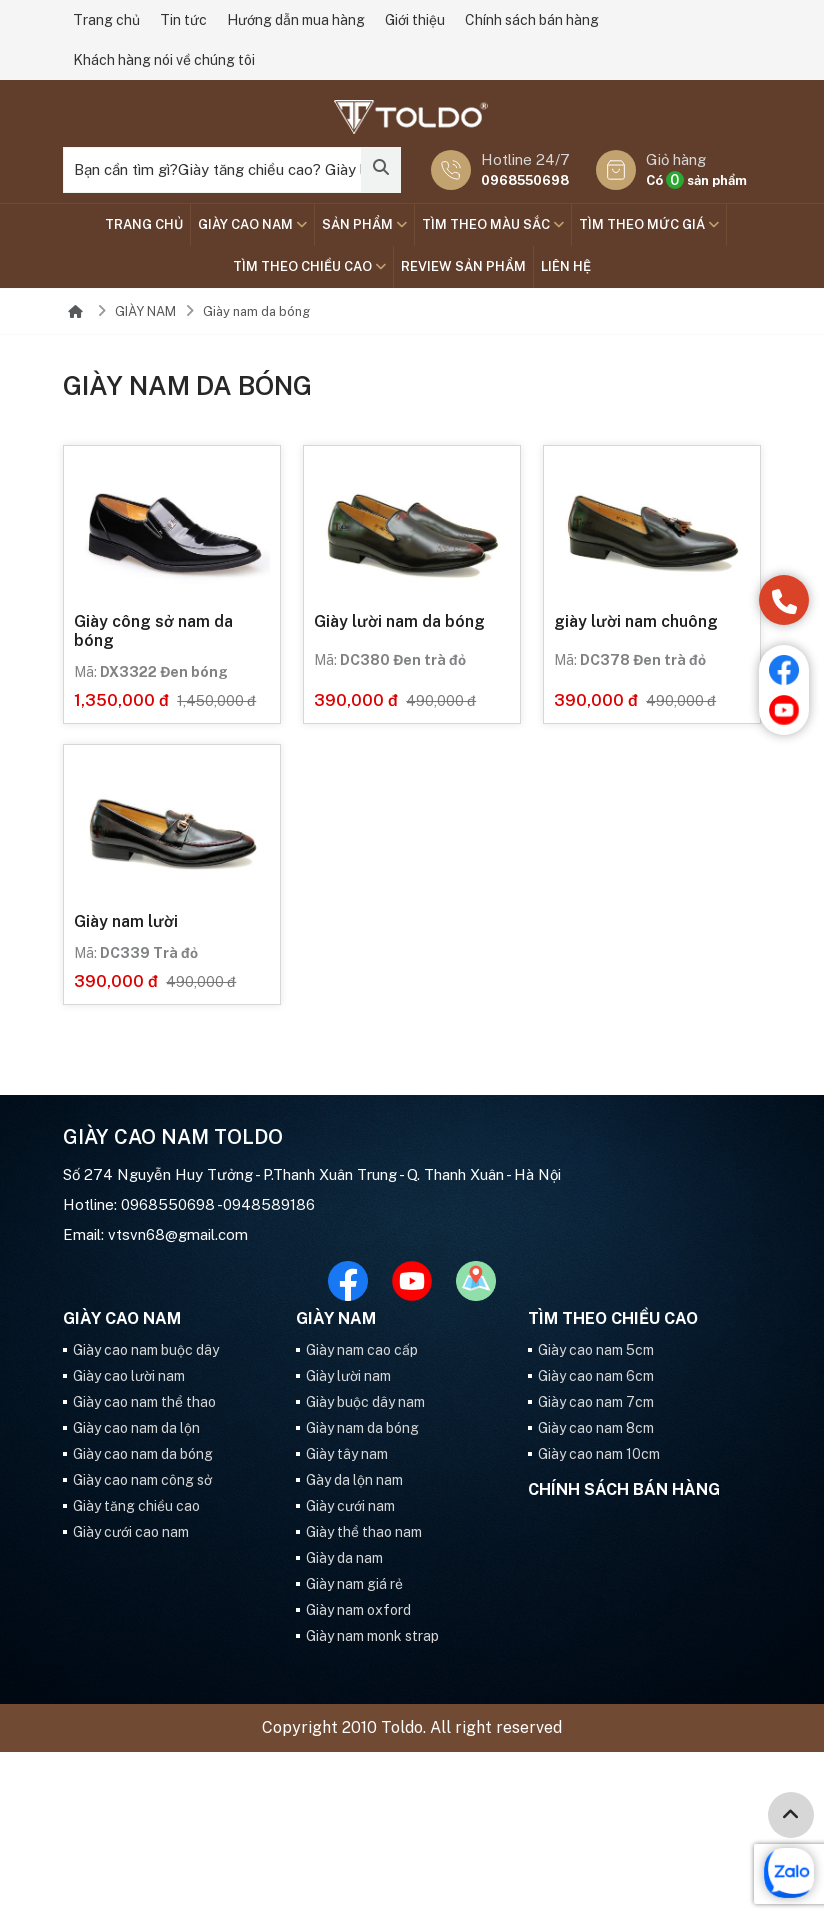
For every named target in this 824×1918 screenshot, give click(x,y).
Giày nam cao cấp (362, 1350)
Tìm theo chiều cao (309, 266)
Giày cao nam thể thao (144, 1402)
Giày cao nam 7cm (596, 1402)
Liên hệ (566, 266)
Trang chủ (106, 20)
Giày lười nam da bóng (399, 621)
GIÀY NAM (145, 311)
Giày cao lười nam (129, 1376)
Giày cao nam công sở (142, 1480)
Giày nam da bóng (256, 311)
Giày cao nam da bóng (143, 1454)
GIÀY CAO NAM (252, 224)
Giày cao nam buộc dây (146, 1350)
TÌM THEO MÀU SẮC (493, 224)
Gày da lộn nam (354, 1480)
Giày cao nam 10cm (599, 1454)
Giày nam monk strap (372, 1636)
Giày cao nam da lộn (136, 1428)
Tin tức (183, 20)
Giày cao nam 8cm (596, 1428)
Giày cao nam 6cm (596, 1376)
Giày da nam (344, 1558)
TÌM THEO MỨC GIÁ (649, 224)
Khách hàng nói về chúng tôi (164, 60)
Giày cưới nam (350, 1506)
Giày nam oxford (358, 1610)
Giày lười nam (348, 1376)
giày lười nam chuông (636, 621)
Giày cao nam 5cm (596, 1350)
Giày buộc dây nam (365, 1402)
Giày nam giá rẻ (354, 1584)
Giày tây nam (347, 1454)
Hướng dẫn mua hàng (296, 20)
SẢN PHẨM (364, 224)
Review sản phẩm (463, 266)
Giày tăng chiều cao (136, 1506)
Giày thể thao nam (364, 1532)
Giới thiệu (415, 20)
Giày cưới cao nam (131, 1532)
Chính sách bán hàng (532, 20)
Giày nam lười (126, 921)
